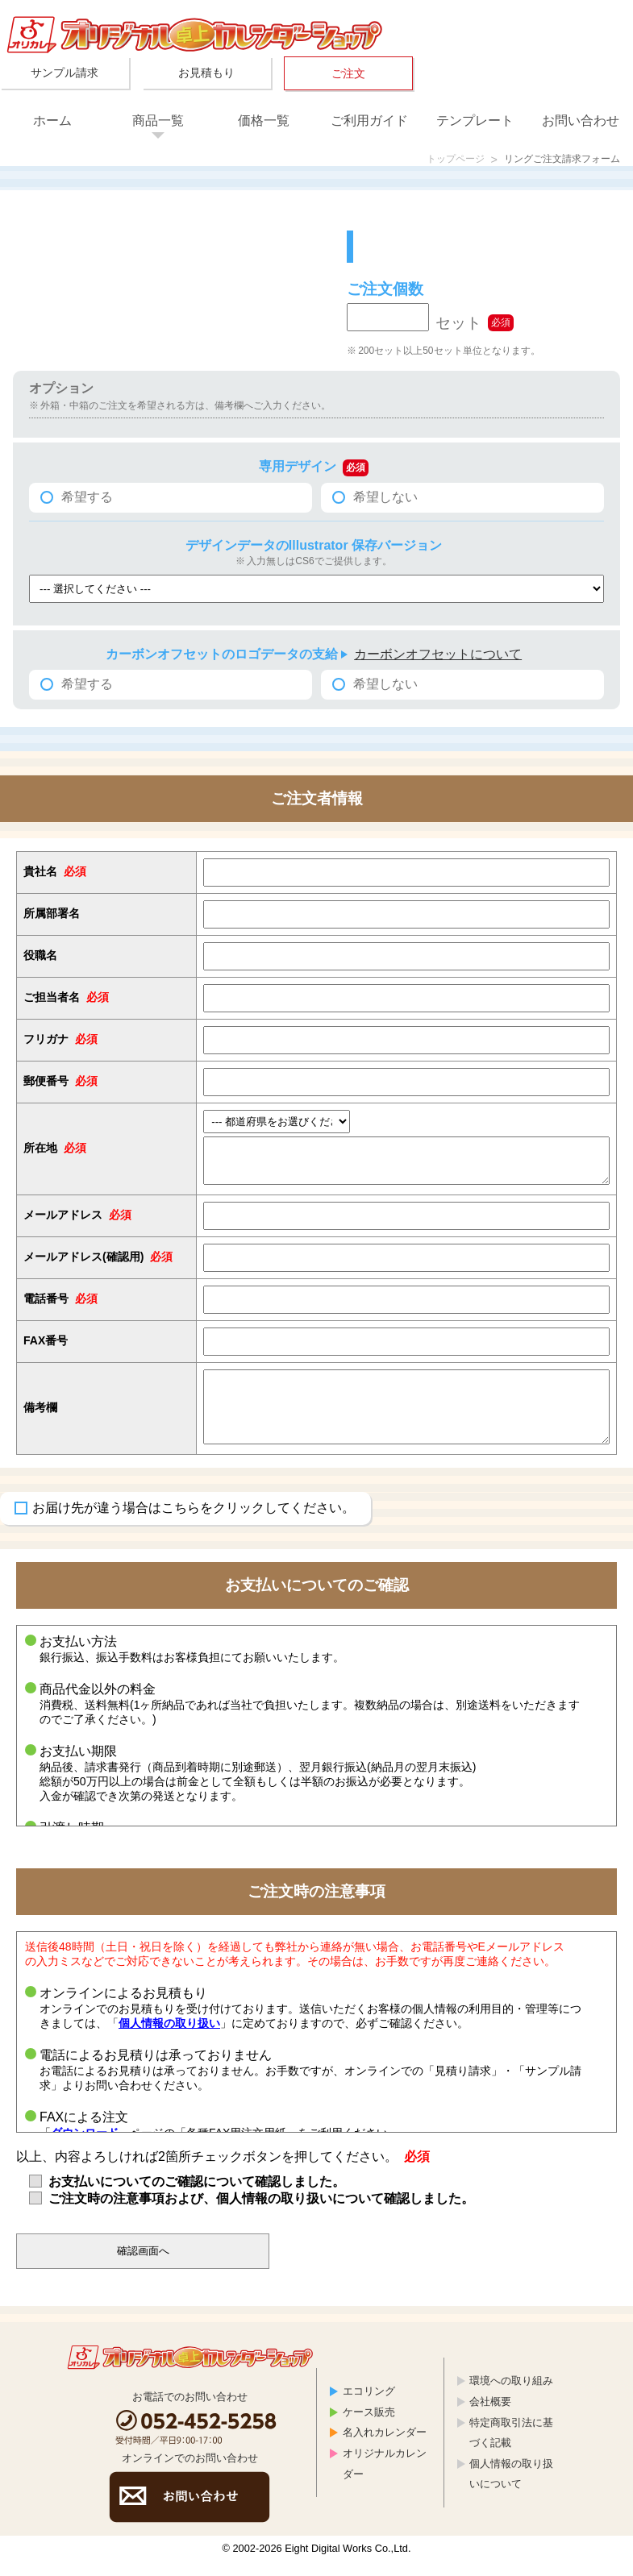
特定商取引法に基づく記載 (511, 2447)
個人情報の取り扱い (169, 2037)
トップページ (431, 160)
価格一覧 (263, 120)
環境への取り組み (511, 2395)
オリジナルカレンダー (385, 2478)
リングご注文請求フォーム (552, 160)
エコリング (369, 2405)
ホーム (52, 120)
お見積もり (206, 72)
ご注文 (348, 73)
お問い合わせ (580, 120)
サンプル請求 (64, 72)
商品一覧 (158, 120)
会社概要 (490, 2416)
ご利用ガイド (369, 120)
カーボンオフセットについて (438, 656)
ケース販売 (369, 2426)
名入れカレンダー (385, 2447)
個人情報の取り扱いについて (511, 2488)
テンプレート (475, 120)
